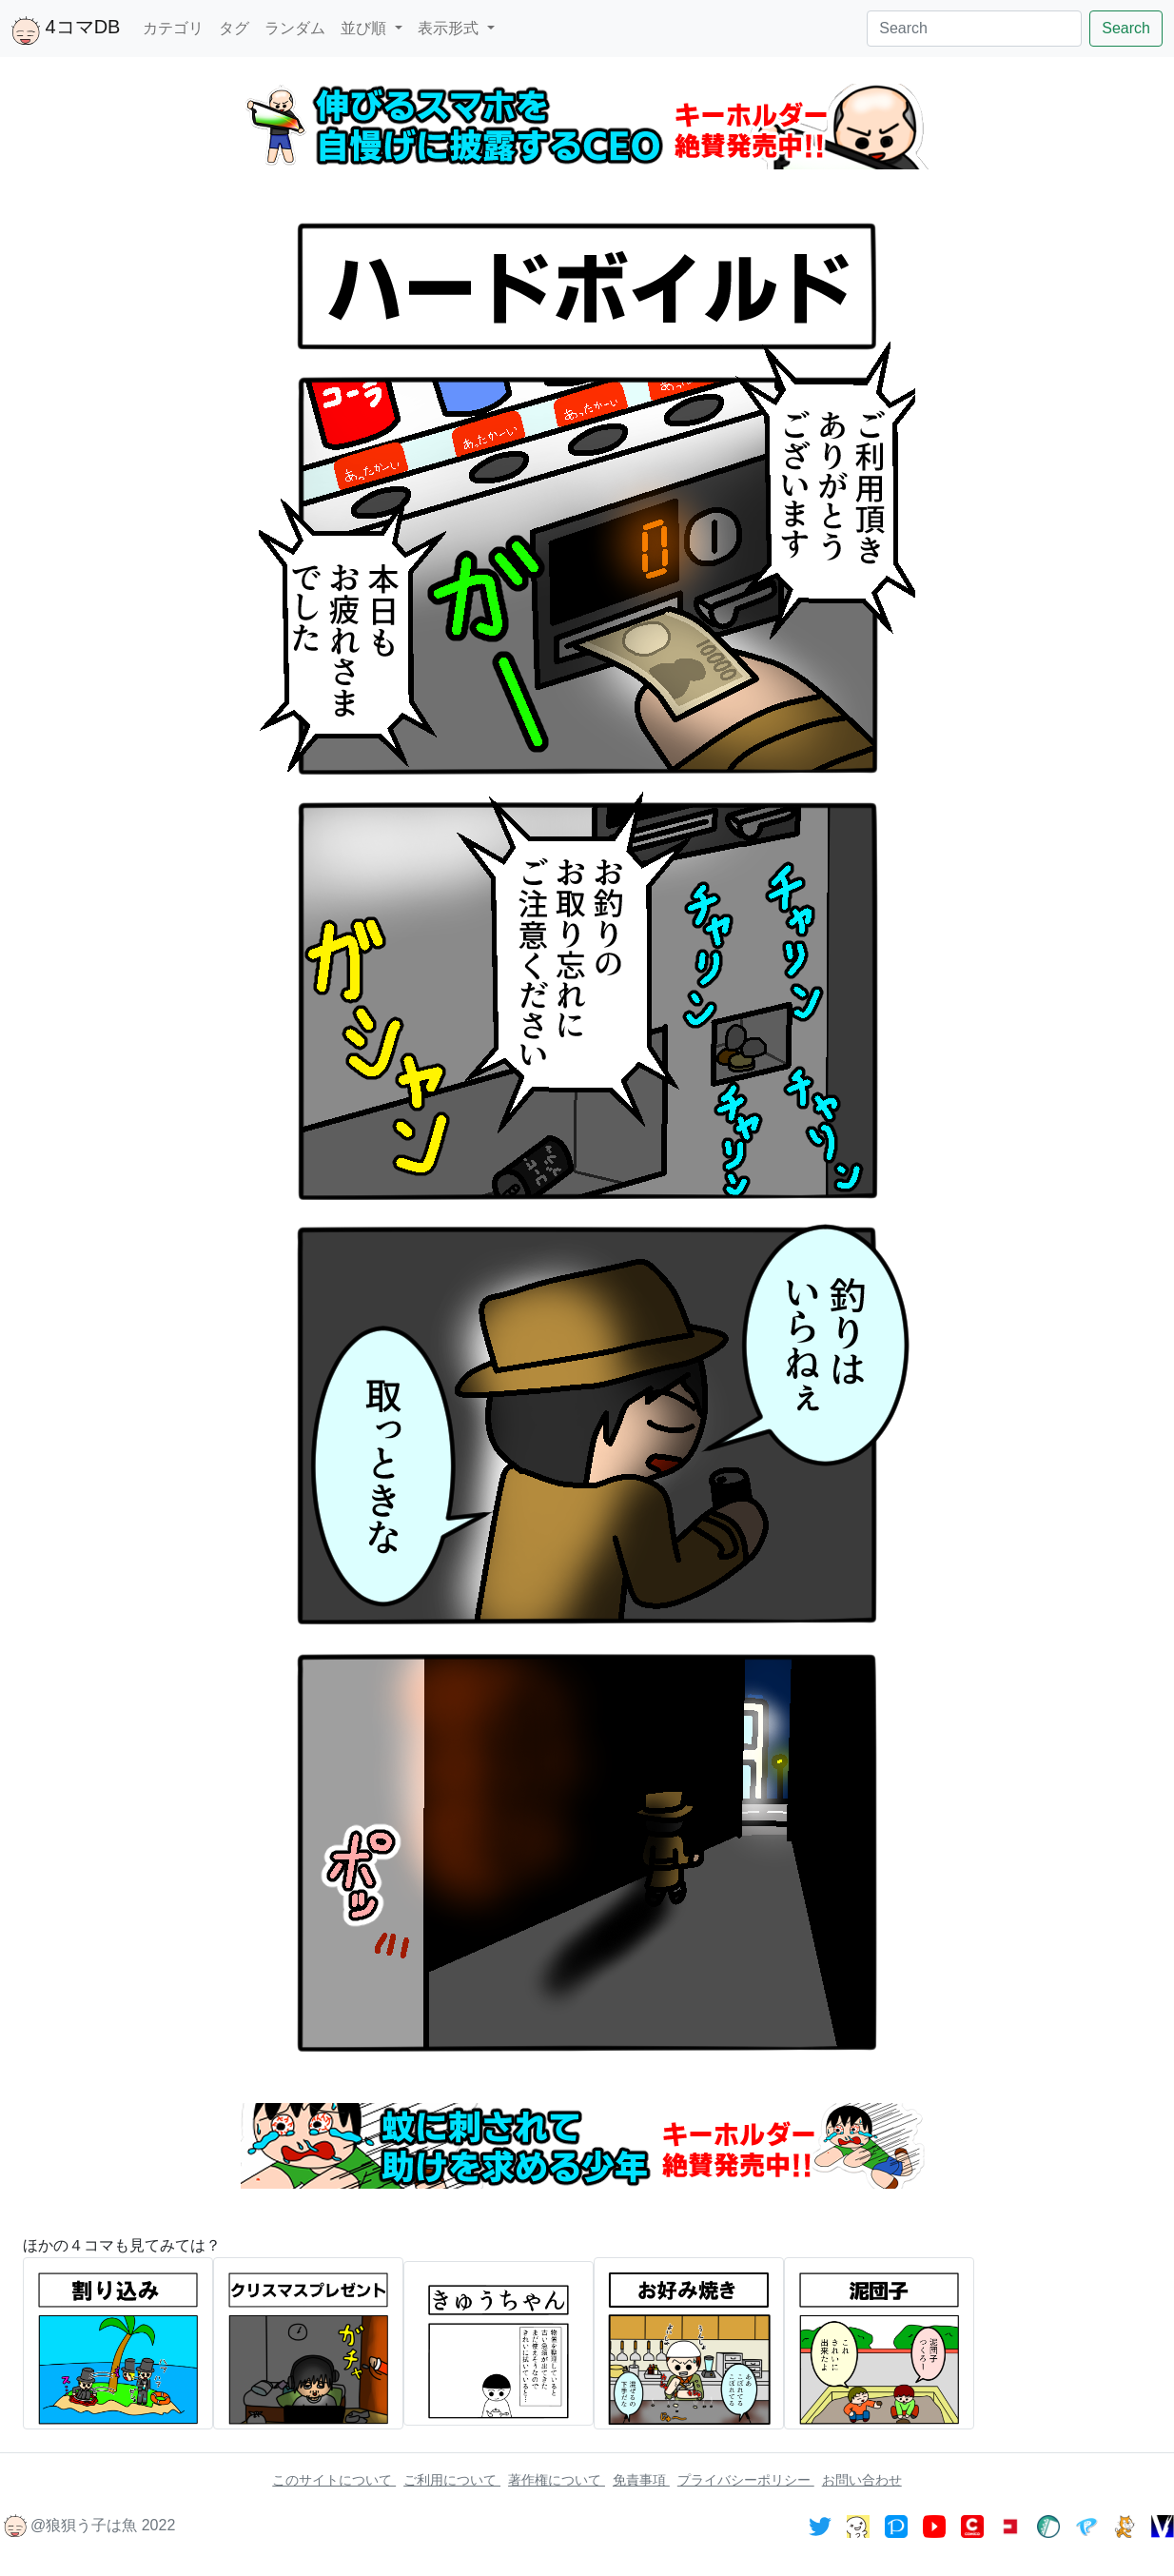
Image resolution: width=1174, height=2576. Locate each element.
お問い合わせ (862, 2480)
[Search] (974, 28)
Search (1126, 28)
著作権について (556, 2480)
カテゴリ (173, 28)
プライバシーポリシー (745, 2480)
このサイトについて (334, 2480)
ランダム (294, 28)
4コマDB (65, 30)
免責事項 (641, 2480)
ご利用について (451, 2480)
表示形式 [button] (450, 28)
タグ (234, 28)
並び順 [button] (365, 28)
